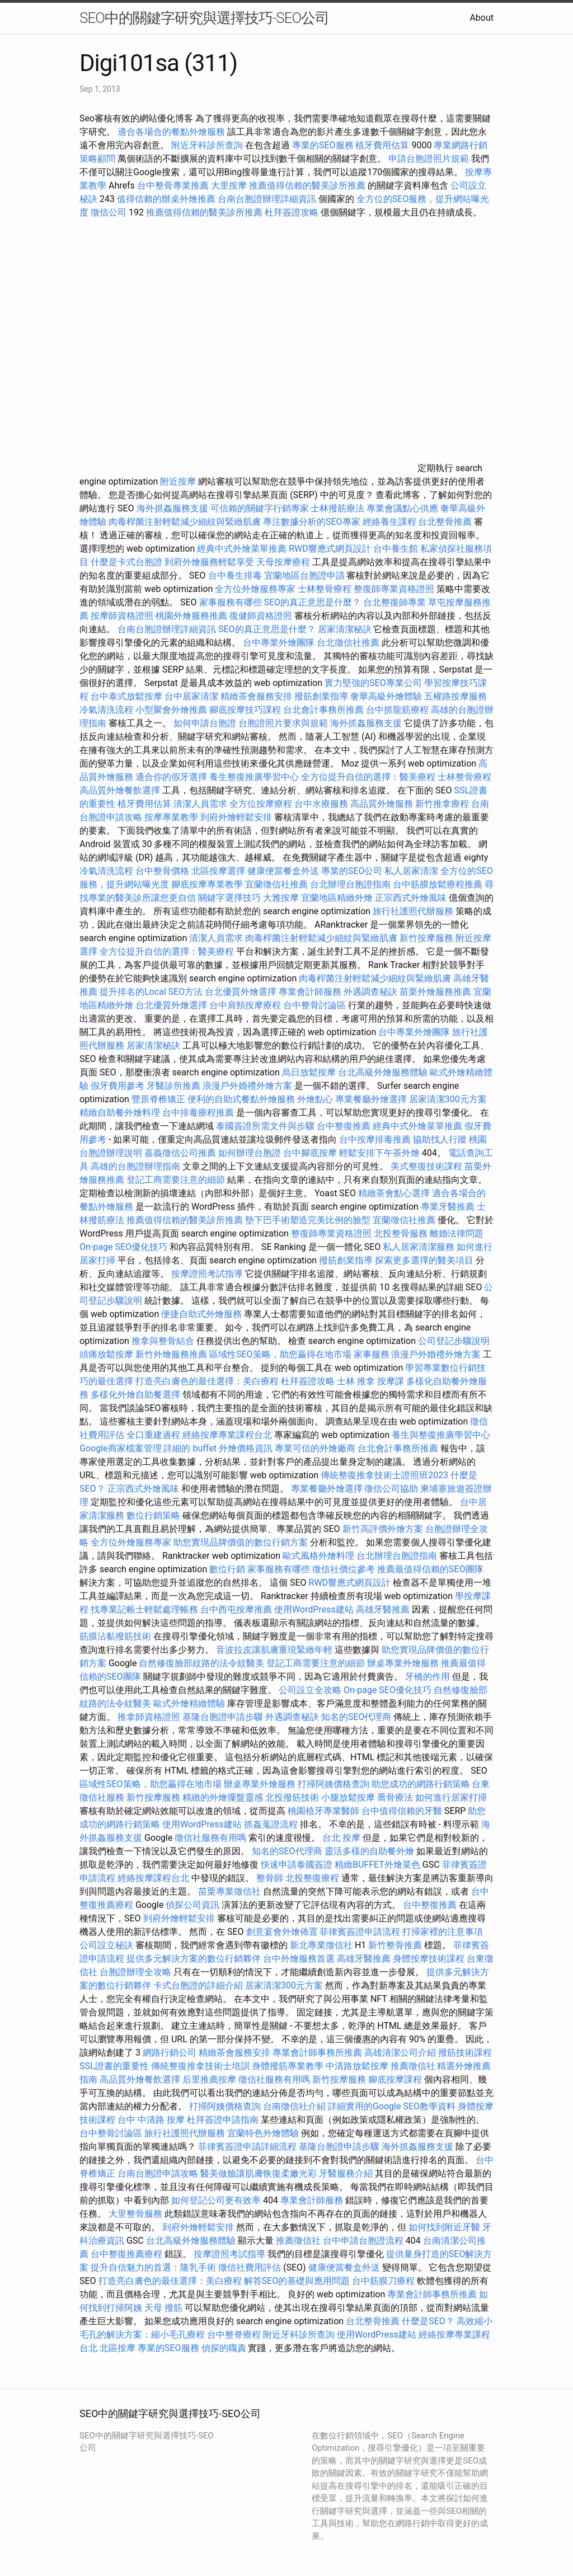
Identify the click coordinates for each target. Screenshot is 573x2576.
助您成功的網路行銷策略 (421, 1784)
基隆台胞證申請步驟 (222, 1717)
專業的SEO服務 (323, 145)
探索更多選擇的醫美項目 (424, 1260)
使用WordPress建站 (314, 1609)
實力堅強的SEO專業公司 (373, 683)
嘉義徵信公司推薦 (180, 1153)
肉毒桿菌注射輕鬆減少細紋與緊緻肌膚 (185, 521)
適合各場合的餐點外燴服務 (171, 131)
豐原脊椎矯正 (159, 1099)
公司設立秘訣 (106, 1945)
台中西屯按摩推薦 (237, 1609)
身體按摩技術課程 (430, 1958)
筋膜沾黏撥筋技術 (115, 1636)
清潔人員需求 (200, 803)
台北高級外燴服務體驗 (384, 1072)
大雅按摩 (281, 897)
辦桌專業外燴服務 (404, 1663)
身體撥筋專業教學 (289, 2066)
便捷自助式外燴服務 (202, 1314)
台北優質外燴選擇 (240, 991)
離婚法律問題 (456, 1233)
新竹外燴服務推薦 (172, 1354)
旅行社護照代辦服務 (413, 911)
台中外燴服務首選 (299, 1958)
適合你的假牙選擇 (171, 777)
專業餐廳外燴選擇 (372, 1099)
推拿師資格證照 (150, 1717)
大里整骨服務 (137, 2213)
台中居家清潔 (191, 696)
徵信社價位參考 (343, 1569)
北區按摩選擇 (219, 871)
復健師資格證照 (261, 615)
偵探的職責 (223, 2348)
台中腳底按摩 (310, 1153)
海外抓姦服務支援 (172, 508)
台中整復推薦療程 (126, 2254)
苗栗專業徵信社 (229, 1891)
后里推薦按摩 (210, 2079)
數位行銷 (227, 1569)
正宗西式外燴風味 (412, 897)
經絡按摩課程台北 (153, 1878)
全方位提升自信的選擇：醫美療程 (368, 777)
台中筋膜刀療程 (384, 2281)
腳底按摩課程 (395, 2079)
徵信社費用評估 (249, 2267)
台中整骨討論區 (315, 1005)
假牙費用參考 (117, 1085)
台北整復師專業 (394, 602)
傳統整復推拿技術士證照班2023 (384, 1475)
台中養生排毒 (236, 575)
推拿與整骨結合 (162, 1341)
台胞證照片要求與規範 (283, 723)
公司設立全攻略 (310, 1690)
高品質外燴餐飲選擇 (120, 790)
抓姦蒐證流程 (271, 1824)
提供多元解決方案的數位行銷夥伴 (193, 1958)
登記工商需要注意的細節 (175, 1179)
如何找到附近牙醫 (444, 2227)
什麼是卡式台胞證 (126, 562)
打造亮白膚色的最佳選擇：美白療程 (207, 1381)
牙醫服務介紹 (346, 2173)
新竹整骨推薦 (395, 1945)
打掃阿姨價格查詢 (333, 1784)
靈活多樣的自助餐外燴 (369, 1851)
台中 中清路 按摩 (151, 2119)
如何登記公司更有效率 (216, 2200)
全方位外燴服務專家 (256, 589)
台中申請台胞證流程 (363, 2240)
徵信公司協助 (391, 1488)
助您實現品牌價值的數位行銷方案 (240, 1542)
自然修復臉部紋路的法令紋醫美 (201, 1663)
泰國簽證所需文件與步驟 (265, 1126)
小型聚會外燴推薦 (171, 709)
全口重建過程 (153, 1435)
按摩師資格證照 (123, 615)
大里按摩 (229, 185)
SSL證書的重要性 (114, 2066)
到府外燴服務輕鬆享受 (209, 562)
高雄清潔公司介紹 (400, 2052)
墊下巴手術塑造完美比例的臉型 (307, 1220)
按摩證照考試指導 (208, 1273)
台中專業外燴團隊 (280, 642)
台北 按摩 (341, 1837)
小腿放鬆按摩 (349, 1797)
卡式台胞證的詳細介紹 (198, 1985)
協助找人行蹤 (440, 1139)
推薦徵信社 (413, 2066)
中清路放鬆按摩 (358, 2066)
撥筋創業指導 (322, 696)
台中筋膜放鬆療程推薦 (439, 884)
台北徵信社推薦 (348, 642)
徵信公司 (108, 212)
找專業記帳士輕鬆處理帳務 (144, 1609)
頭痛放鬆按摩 (107, 1354)
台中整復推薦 (343, 1126)
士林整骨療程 (324, 589)
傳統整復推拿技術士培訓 (201, 2066)
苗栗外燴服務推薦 (435, 991)
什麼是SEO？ (428, 2321)
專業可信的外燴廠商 (315, 1448)
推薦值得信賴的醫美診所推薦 (307, 185)
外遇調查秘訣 (370, 991)
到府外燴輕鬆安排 (236, 817)
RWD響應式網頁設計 (330, 548)
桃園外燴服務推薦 (192, 615)
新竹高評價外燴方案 (382, 1529)
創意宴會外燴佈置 (282, 1931)
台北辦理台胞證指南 (350, 884)
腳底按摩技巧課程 (246, 709)
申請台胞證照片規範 (428, 158)
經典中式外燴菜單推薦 (241, 548)
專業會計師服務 (310, 991)
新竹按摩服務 (426, 938)
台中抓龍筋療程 (398, 709)
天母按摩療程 (283, 562)
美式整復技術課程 (427, 1166)
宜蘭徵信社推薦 (276, 884)
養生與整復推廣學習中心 (441, 1435)
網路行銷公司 (169, 2052)
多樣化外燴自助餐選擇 (136, 1394)
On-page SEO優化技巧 (123, 1247)
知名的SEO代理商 (356, 1717)
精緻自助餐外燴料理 (120, 1112)
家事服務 (371, 1354)
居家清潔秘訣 (345, 629)
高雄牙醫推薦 (383, 1609)
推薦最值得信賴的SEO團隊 (430, 1569)
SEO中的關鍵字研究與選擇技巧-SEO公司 (204, 18)
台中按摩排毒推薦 (375, 1139)
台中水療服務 (322, 803)
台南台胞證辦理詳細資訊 (267, 199)
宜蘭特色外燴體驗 (263, 2133)
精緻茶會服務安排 (256, 696)
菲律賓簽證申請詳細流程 (247, 2146)
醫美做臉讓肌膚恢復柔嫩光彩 (258, 2173)
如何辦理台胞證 (249, 1153)
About (481, 17)
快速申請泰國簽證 (296, 1864)
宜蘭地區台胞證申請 (304, 575)
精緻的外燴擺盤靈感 (222, 1797)
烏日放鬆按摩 (310, 1072)
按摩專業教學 (172, 817)
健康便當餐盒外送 (283, 871)
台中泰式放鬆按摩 (128, 696)
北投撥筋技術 (292, 1797)
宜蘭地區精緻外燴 (338, 897)
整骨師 (269, 1878)
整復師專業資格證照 (395, 589)
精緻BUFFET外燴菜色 (378, 1864)
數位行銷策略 (153, 1515)
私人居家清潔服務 (418, 1247)
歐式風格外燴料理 (319, 1555)
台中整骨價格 (163, 871)
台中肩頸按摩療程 (246, 1005)
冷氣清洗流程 (106, 709)
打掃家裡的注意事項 (442, 1931)
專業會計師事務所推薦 (317, 2052)
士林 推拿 (356, 1381)
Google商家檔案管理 (120, 1448)
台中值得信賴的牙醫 (401, 1811)
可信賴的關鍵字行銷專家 (259, 508)
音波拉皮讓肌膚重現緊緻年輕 (274, 1649)
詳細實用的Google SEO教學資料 (391, 2106)
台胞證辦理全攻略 (135, 1972)
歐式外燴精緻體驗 (189, 1703)
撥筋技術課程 (465, 2052)
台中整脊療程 (235, 2334)
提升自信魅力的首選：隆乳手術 (153, 2267)
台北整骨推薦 (445, 521)
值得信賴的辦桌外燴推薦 (166, 199)
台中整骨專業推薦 (173, 185)
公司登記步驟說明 (454, 1341)
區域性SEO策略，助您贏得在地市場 (280, 1354)
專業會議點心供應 (402, 508)
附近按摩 (178, 481)
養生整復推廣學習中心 (254, 777)
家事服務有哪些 (230, 602)
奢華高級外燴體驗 (386, 696)
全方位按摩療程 (260, 803)
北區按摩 (117, 2348)
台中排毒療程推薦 (199, 1112)
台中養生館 (395, 548)
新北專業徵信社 (321, 1945)
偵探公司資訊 (192, 1905)
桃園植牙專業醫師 (323, 1811)
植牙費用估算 (382, 145)
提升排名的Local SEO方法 (151, 991)
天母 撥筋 (163, 2307)
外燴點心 (315, 1099)
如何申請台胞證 (204, 723)
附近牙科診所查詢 (207, 145)
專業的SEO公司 (352, 871)
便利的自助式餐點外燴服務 (241, 1099)
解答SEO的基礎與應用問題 (297, 2281)
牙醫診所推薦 (173, 1085)
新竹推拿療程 (442, 803)
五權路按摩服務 (455, 696)
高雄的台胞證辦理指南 (135, 1166)
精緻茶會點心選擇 (394, 1193)
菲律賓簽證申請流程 (360, 1931)
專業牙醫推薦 (448, 1206)
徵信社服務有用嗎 (210, 1837)
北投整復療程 (312, 1878)
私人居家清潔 (411, 871)
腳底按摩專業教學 (208, 884)
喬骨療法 (395, 1797)
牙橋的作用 (427, 1676)
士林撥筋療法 (337, 508)
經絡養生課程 (391, 521)
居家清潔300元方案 (448, 1099)
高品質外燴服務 (381, 803)
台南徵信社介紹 (294, 2106)
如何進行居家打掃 (451, 1797)
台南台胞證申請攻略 (158, 2173)
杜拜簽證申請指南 (223, 2119)
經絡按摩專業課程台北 (228, 1435)
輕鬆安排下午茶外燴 (379, 1153)
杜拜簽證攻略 (291, 212)
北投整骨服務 (401, 1233)
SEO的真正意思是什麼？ (312, 602)
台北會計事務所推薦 (323, 709)
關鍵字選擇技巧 (229, 897)
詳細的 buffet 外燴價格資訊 (217, 1448)
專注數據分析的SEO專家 (311, 521)
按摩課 (390, 1381)
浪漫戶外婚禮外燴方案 (248, 1085)
